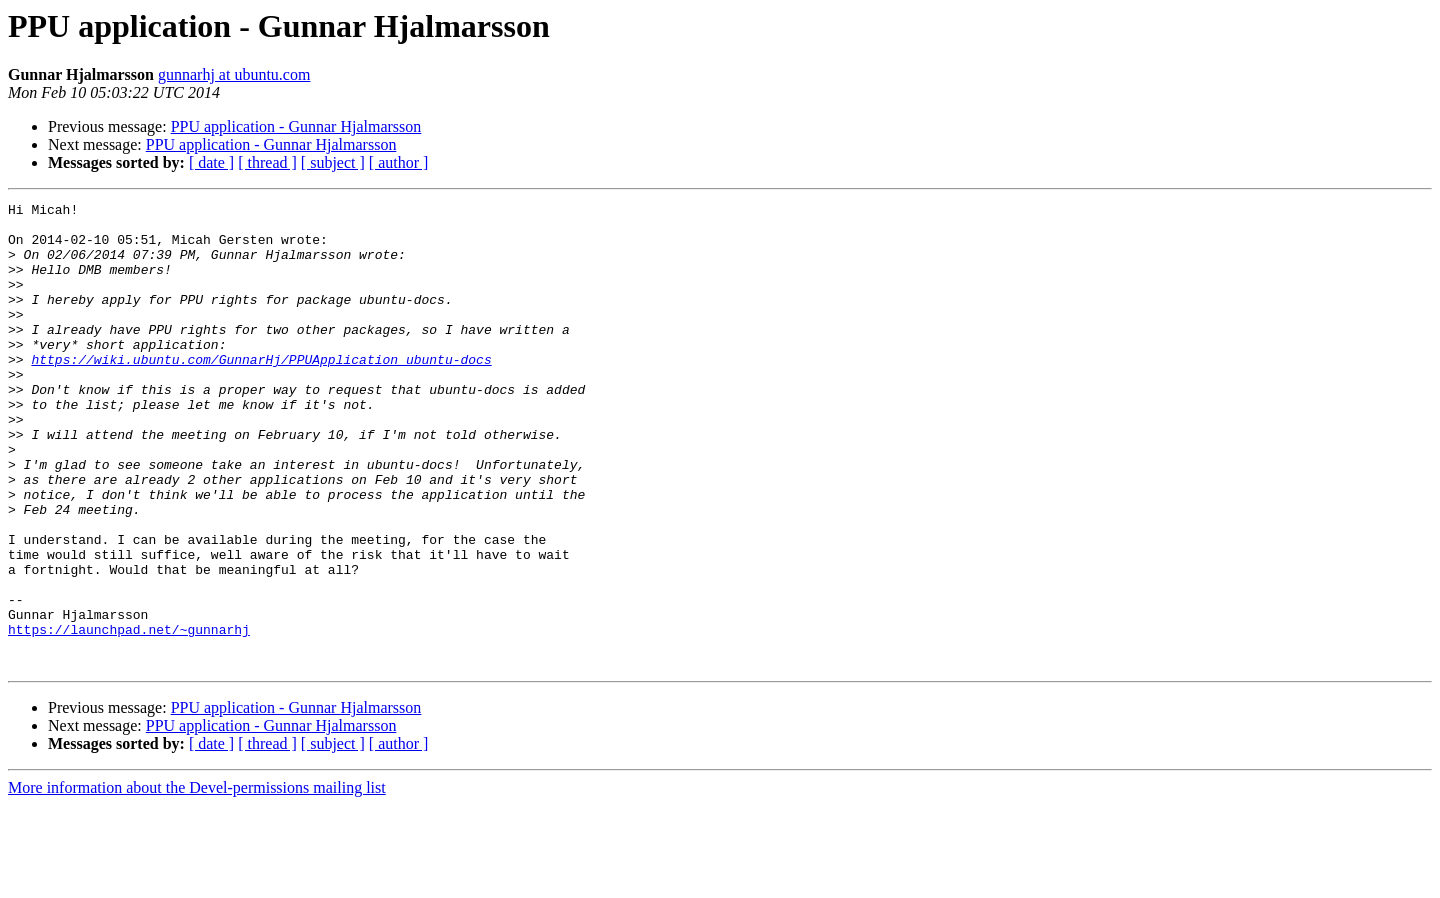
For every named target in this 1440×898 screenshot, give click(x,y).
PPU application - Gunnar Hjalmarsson (296, 126)
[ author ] (399, 162)
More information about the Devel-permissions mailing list (197, 880)
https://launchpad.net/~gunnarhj (129, 716)
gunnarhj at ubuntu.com (234, 74)
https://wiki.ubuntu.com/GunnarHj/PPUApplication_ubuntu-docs (261, 392)
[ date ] (211, 162)
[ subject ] (333, 162)
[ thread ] (267, 162)
